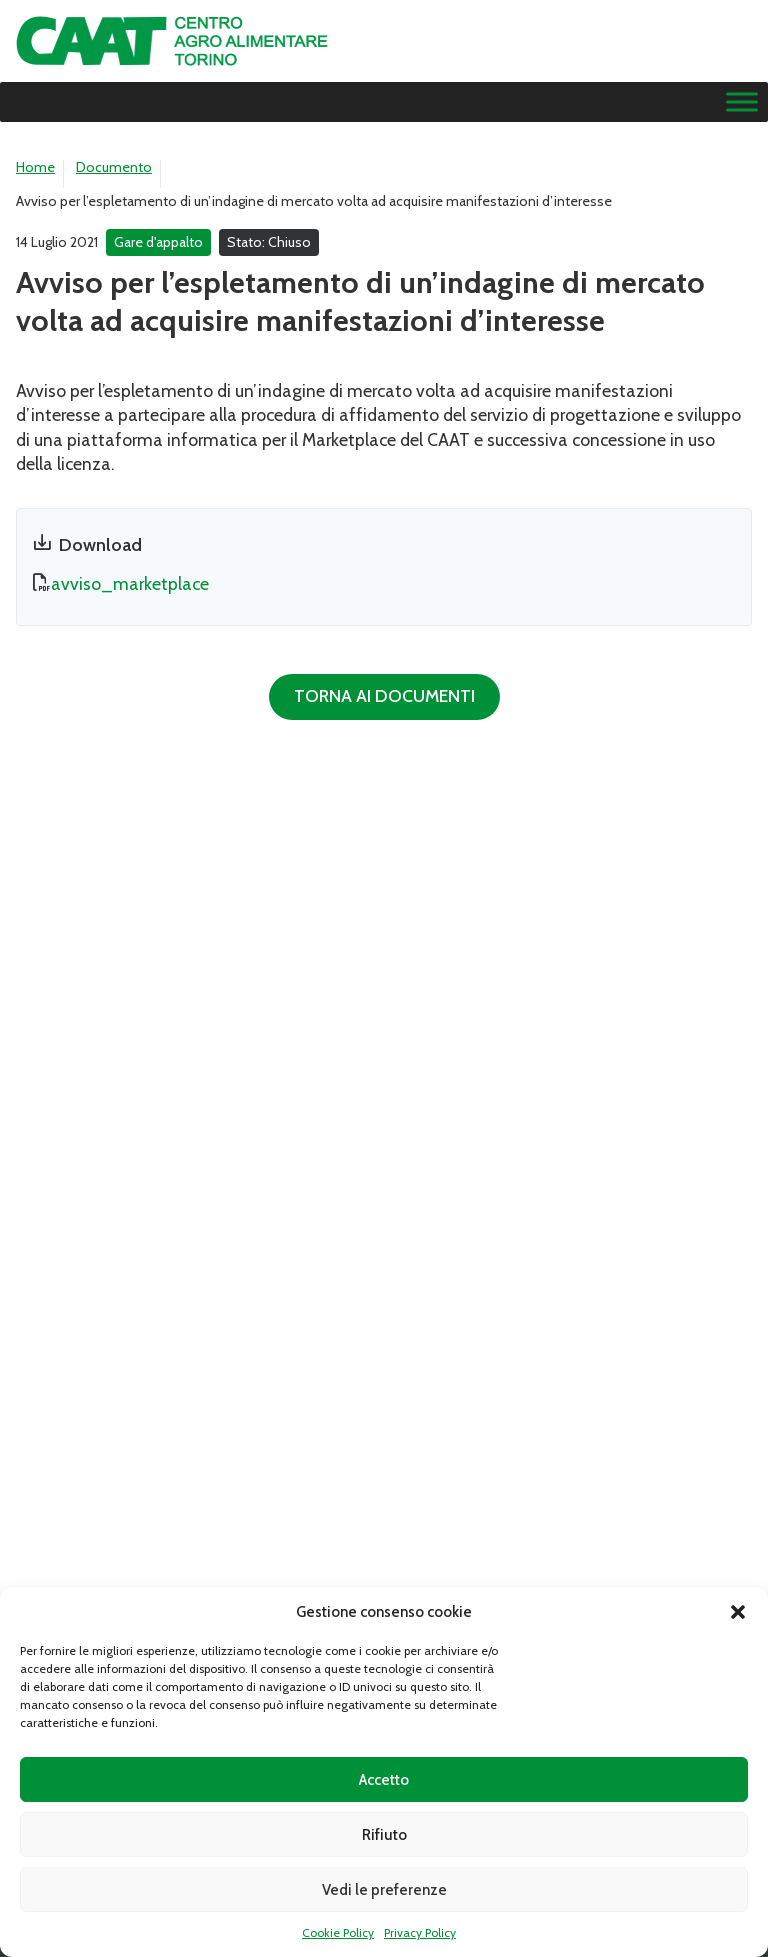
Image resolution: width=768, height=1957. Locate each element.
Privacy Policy (420, 1932)
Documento (114, 167)
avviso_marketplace (130, 583)
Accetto (384, 1780)
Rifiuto (384, 1835)
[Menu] (742, 102)
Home (35, 167)
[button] (738, 1612)
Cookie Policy (338, 1932)
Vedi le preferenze (384, 1890)
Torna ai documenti (384, 695)
